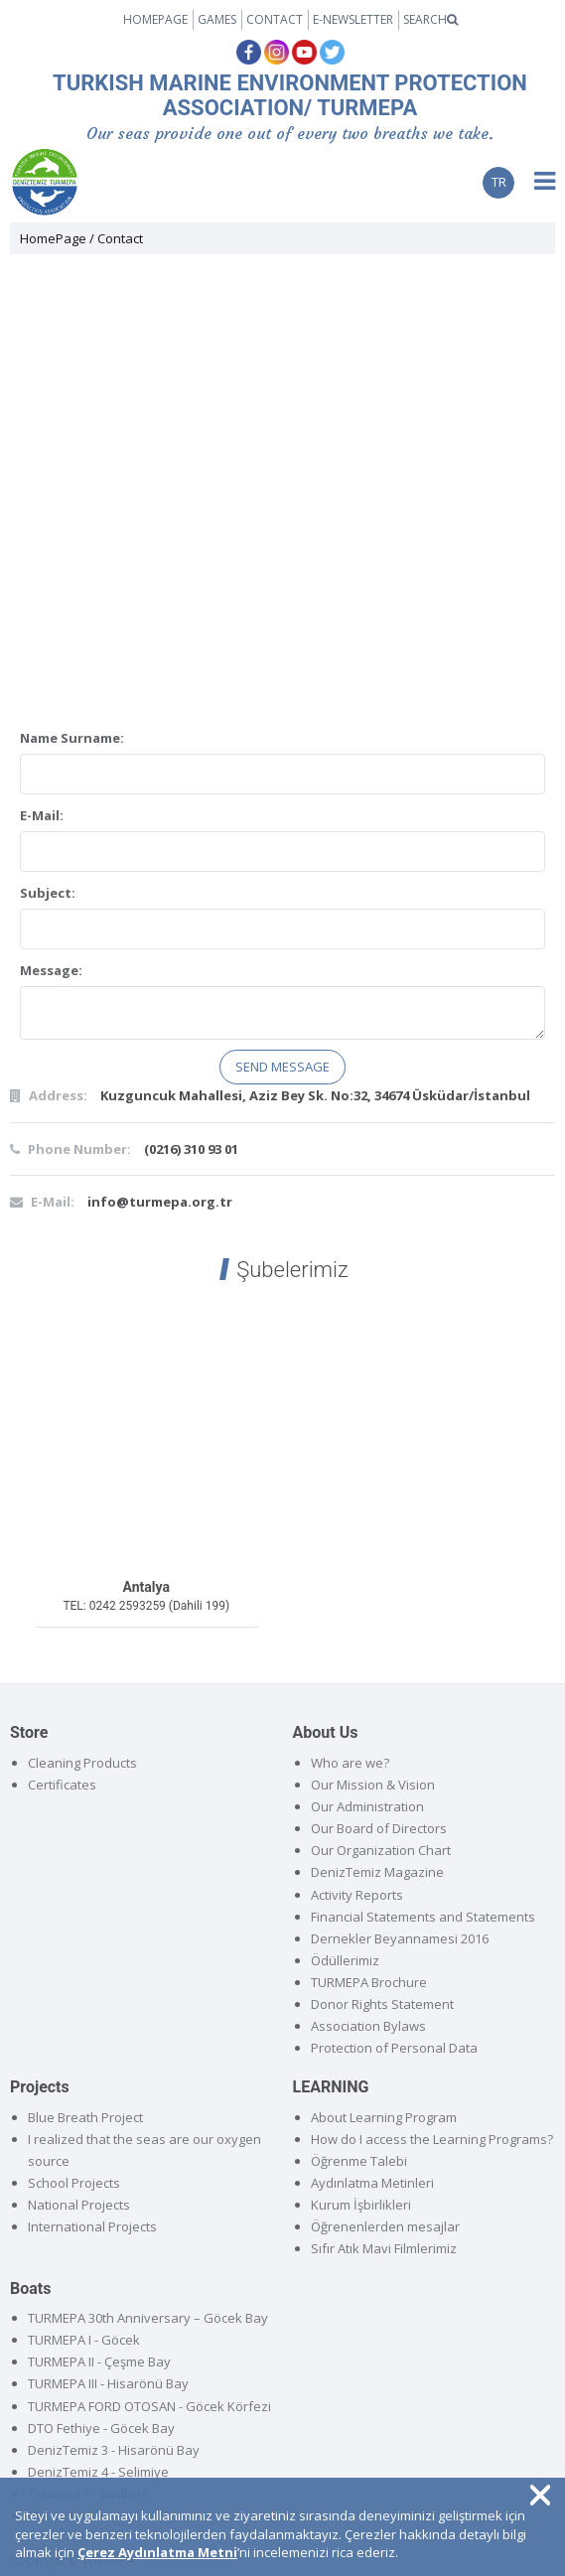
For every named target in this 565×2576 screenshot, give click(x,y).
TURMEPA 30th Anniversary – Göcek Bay (148, 2318)
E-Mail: (42, 815)
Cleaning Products (82, 1763)
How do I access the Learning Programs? (432, 2139)
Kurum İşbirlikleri (361, 2205)
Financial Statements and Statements (423, 1917)
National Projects (79, 2205)
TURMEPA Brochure (369, 1982)
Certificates (62, 1784)
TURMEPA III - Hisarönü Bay (108, 2383)
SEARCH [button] (430, 19)
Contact (120, 238)
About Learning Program (384, 2117)
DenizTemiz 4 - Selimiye (98, 2472)
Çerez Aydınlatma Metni (157, 2552)
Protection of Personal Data (394, 2048)
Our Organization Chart (381, 1850)
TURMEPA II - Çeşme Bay (99, 2361)
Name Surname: (72, 738)
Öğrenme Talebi (359, 2161)
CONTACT (274, 19)
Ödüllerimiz (345, 1960)
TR (499, 182)
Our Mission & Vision (373, 1784)
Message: (51, 970)
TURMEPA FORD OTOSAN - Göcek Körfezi (149, 2406)
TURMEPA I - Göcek (84, 2340)
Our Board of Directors (379, 1828)
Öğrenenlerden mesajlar (385, 2226)
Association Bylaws (368, 2026)
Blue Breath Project (85, 2117)
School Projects (74, 2183)
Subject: (47, 893)
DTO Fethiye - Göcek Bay (101, 2428)
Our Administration (367, 1806)
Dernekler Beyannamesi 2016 (400, 1938)
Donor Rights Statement (382, 2004)
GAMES (217, 19)
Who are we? (350, 1763)
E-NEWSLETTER (353, 19)
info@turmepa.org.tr (159, 1202)
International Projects (92, 2226)
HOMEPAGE (155, 19)
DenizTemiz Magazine (377, 1872)
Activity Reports (357, 1895)
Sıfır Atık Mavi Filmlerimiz (384, 2248)
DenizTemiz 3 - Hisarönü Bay (114, 2450)
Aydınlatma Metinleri (372, 2183)
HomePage (53, 238)
